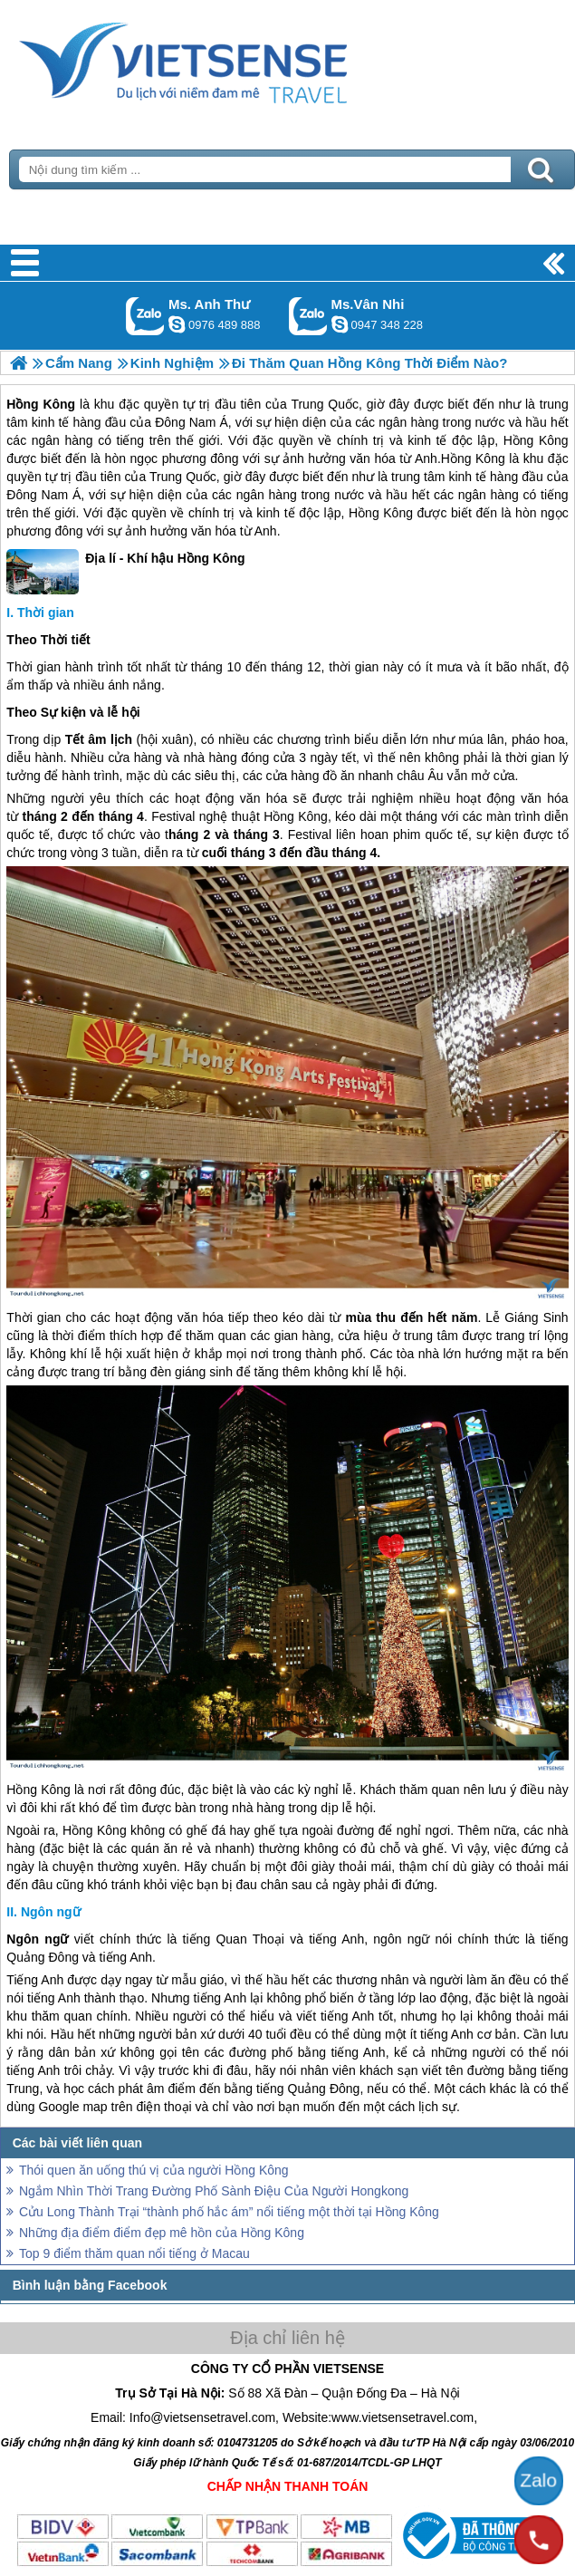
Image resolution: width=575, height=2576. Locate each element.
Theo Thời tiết (48, 639)
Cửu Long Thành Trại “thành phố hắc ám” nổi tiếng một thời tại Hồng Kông (229, 2212)
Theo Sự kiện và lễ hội (72, 712)
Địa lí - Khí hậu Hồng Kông (125, 571)
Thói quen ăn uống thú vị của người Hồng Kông (154, 2170)
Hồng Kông (40, 404)
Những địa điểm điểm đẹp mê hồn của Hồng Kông (161, 2232)
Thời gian (45, 612)
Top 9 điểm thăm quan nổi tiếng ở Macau (134, 2253)
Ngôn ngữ (51, 1912)
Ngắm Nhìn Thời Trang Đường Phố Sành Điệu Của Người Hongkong (213, 2191)
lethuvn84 (177, 324)
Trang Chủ (228, 59)
